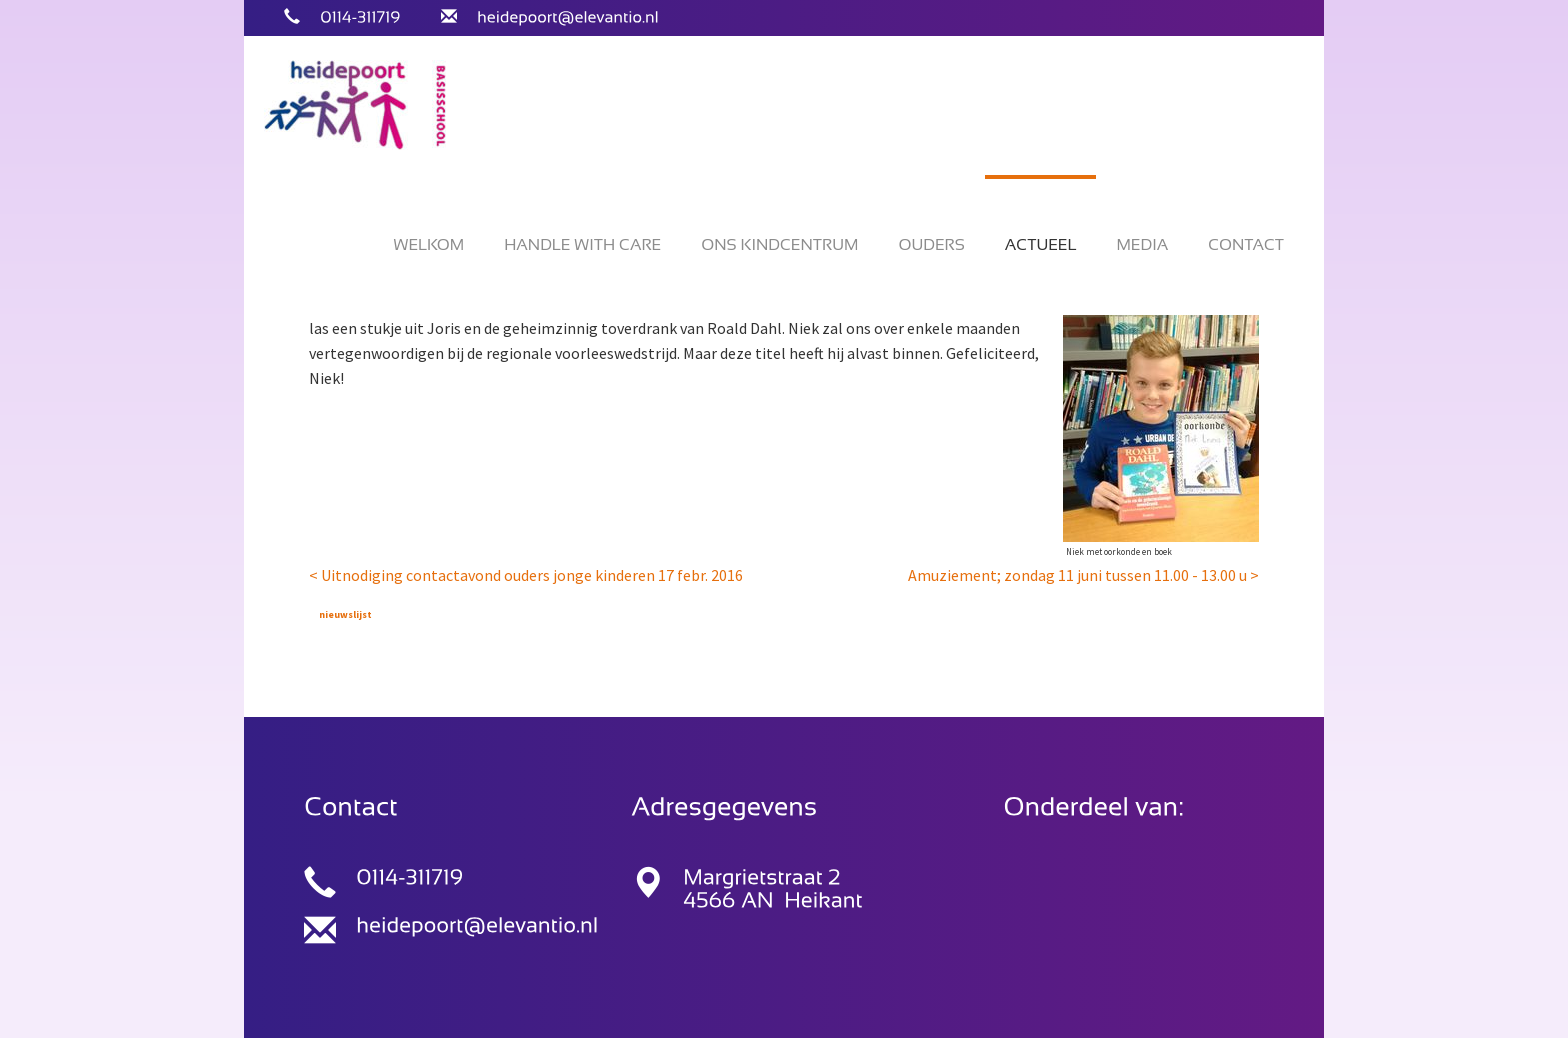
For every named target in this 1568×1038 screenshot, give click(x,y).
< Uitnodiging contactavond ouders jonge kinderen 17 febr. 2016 (526, 575)
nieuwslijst (345, 614)
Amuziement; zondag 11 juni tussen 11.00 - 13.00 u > (1083, 575)
